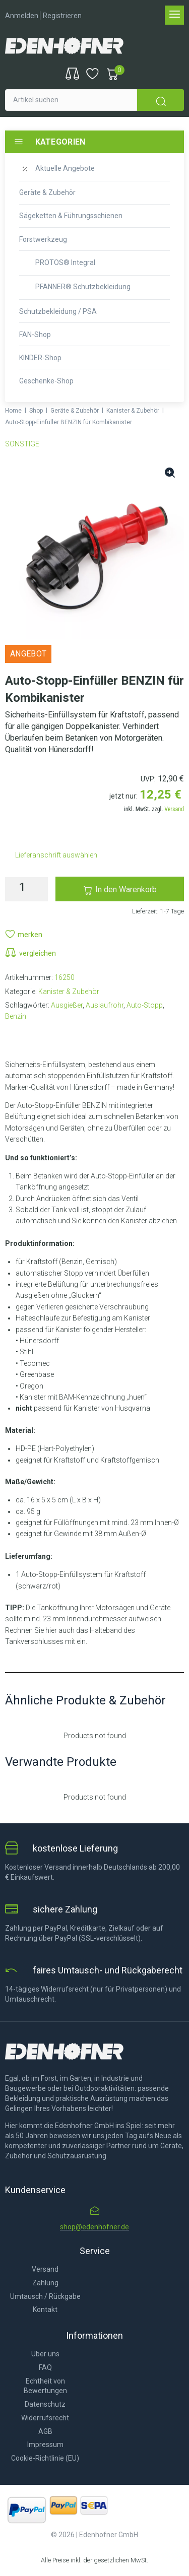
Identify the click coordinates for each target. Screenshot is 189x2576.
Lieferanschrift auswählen (56, 855)
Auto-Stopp (145, 1005)
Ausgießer (67, 1005)
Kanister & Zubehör (132, 410)
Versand (174, 809)
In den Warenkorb (126, 889)
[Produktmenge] (26, 889)
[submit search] (160, 100)
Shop (36, 410)
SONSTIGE (22, 444)
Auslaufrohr (104, 1005)
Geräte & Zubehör (74, 410)
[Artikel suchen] (71, 100)
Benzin (15, 1016)
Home (13, 410)
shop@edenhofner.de (94, 2227)
